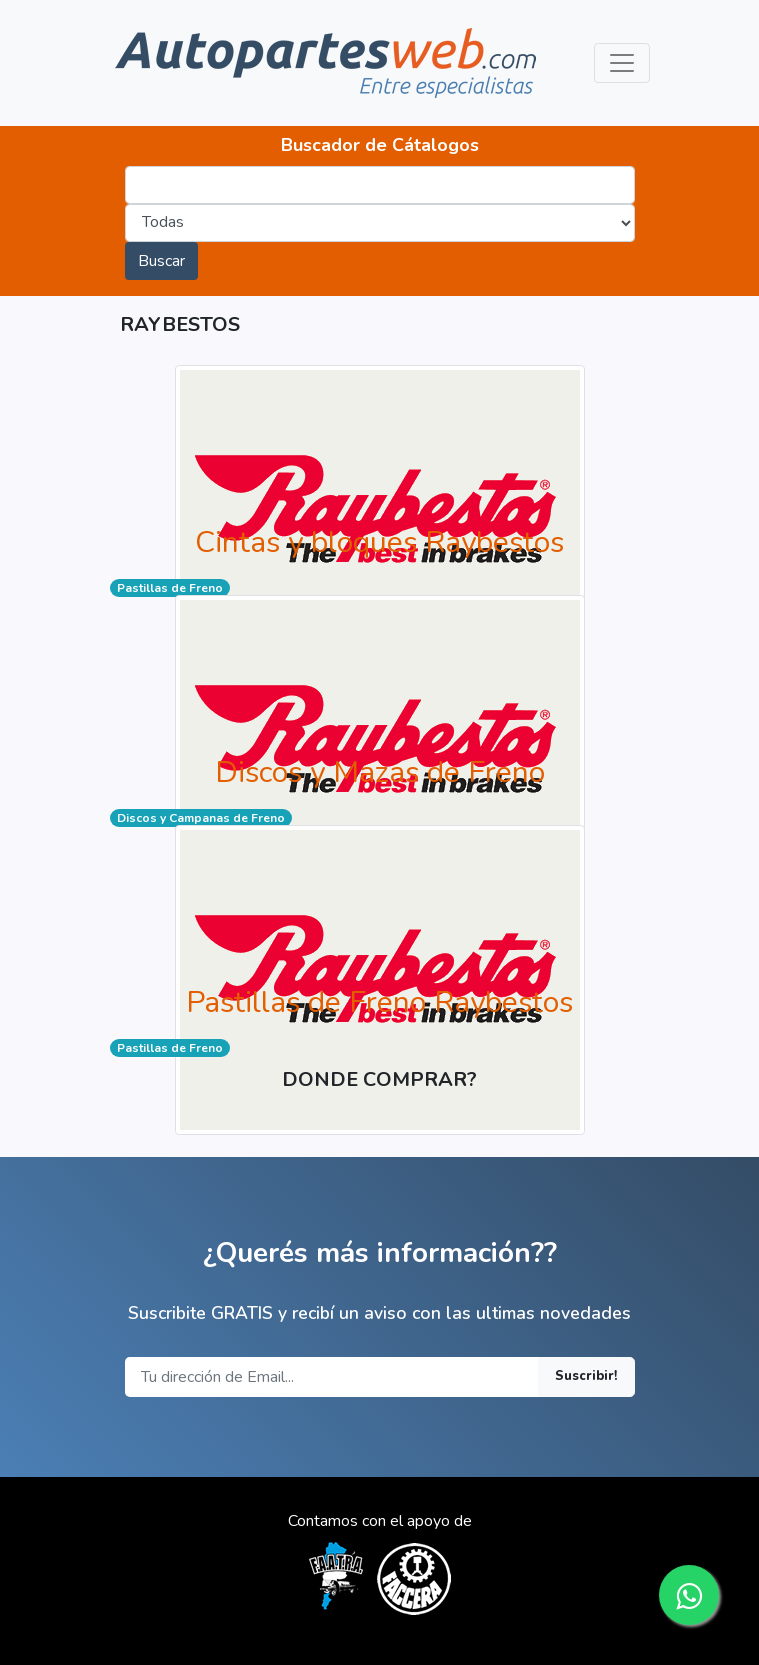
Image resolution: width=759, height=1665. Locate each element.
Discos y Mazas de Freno (380, 772)
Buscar (161, 261)
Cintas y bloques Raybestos (379, 542)
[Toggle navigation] (622, 63)
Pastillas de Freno (170, 588)
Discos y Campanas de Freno (201, 818)
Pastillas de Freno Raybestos (379, 1002)
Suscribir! (586, 1376)
